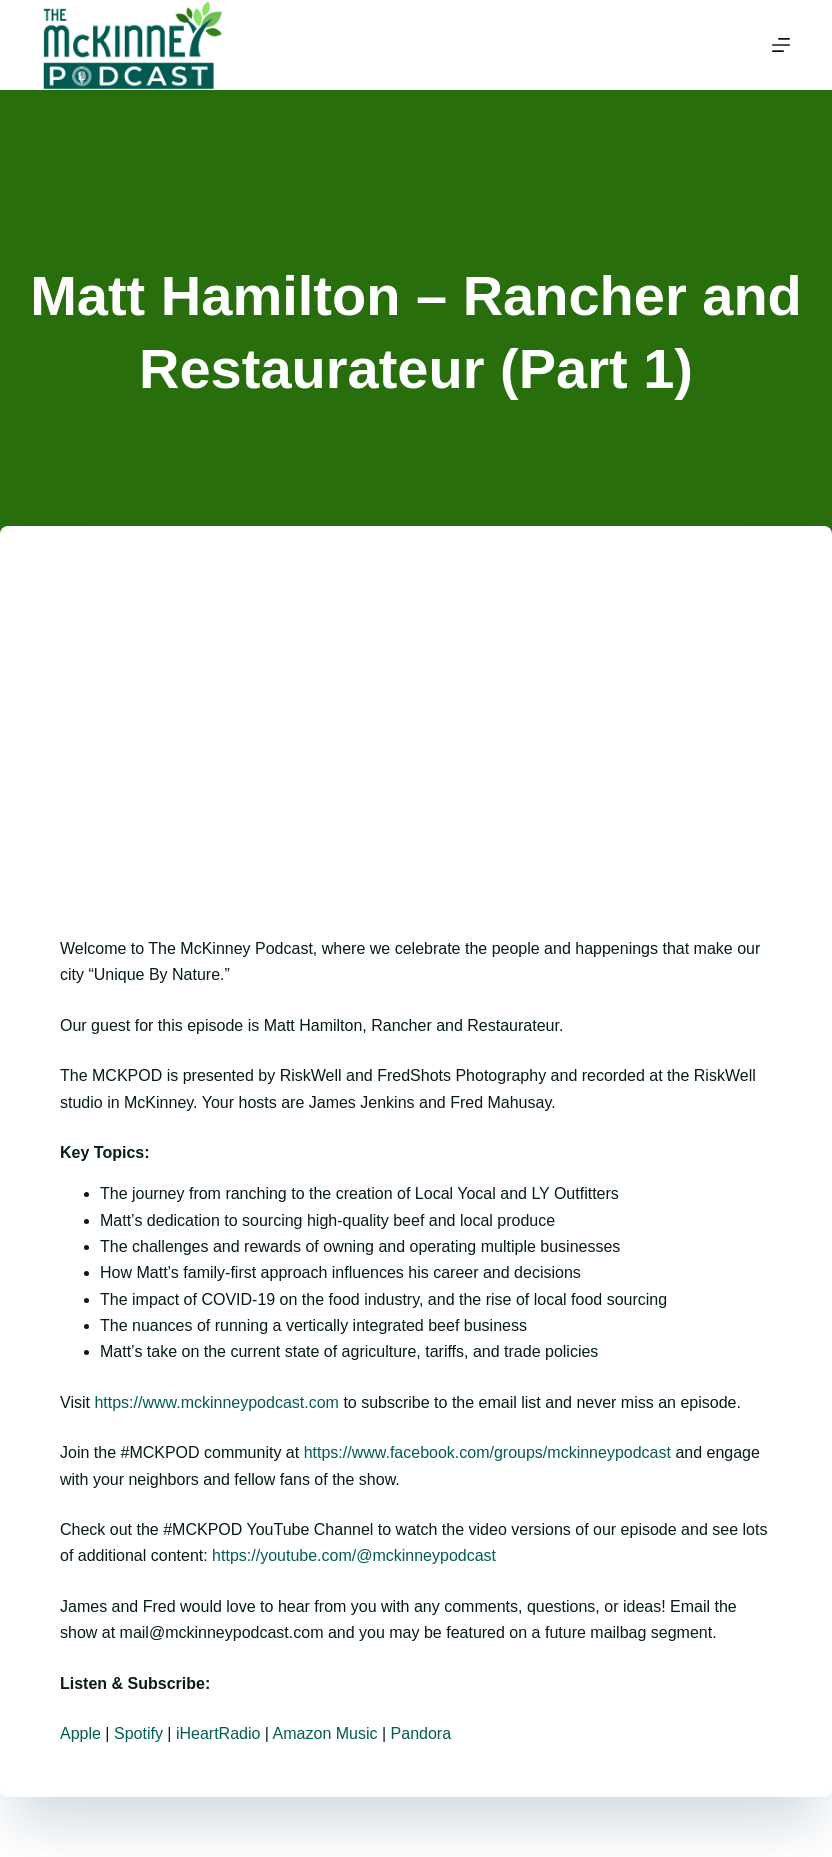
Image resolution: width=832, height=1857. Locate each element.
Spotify (138, 1733)
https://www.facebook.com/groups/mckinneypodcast (487, 1452)
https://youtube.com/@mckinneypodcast (354, 1555)
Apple (80, 1733)
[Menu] (781, 45)
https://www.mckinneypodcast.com (216, 1402)
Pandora (421, 1733)
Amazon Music (325, 1733)
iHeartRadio (218, 1733)
